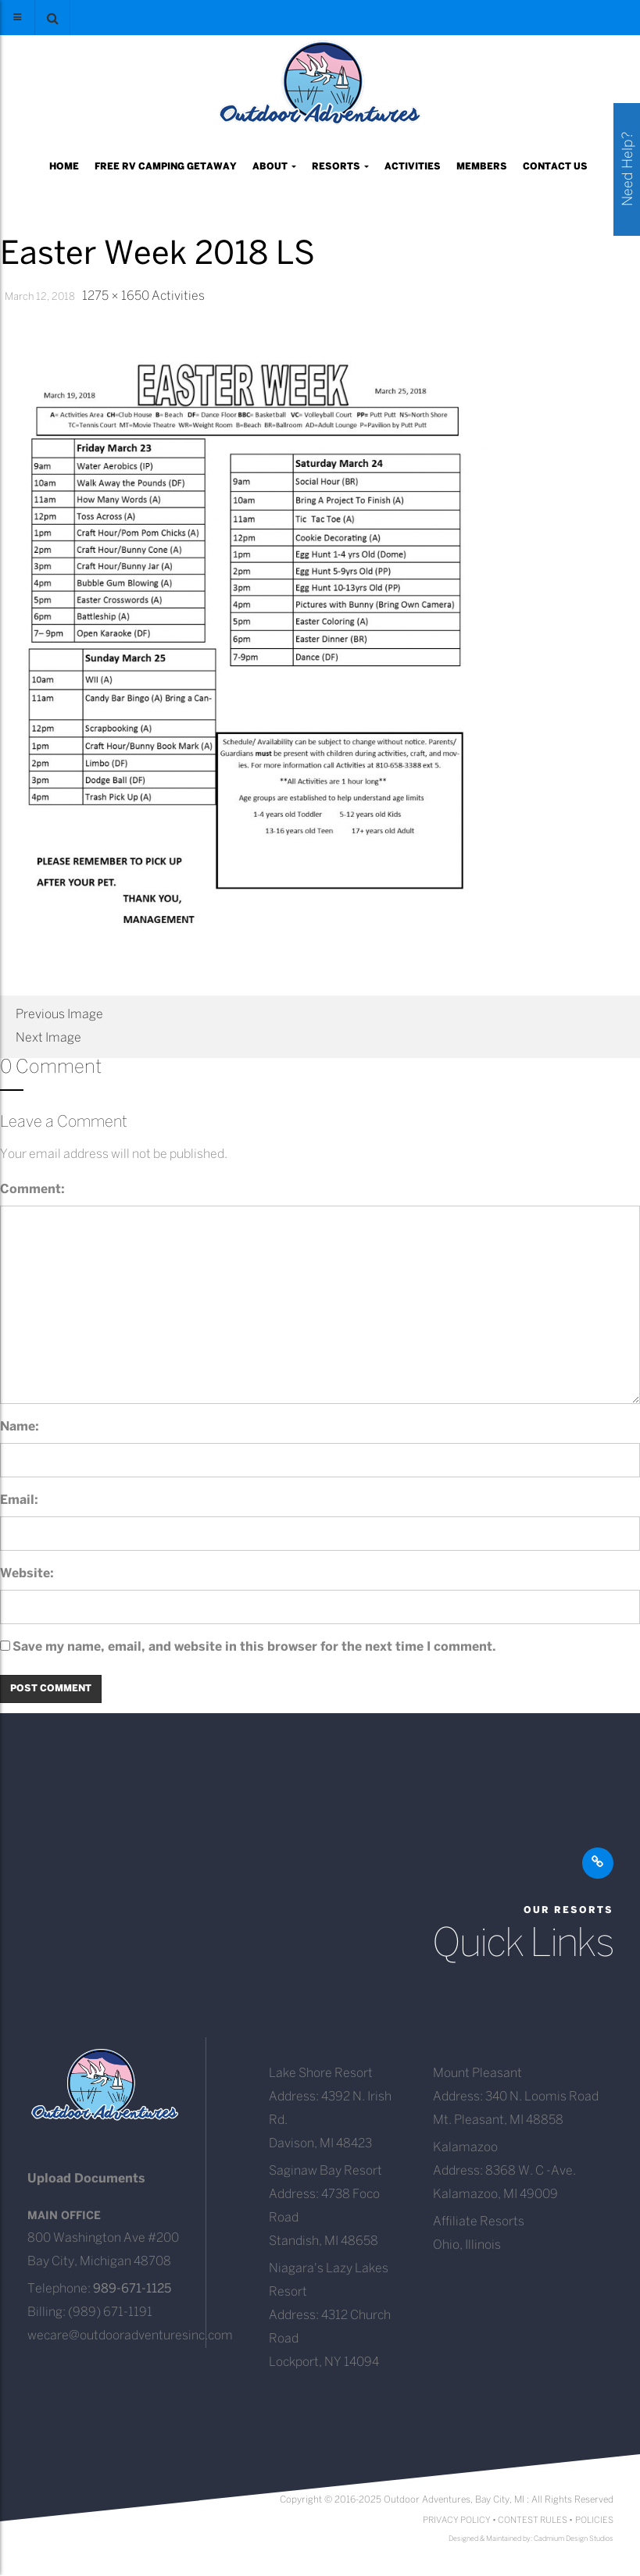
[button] (52, 17)
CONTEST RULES (532, 2520)
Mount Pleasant (477, 2073)
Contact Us (555, 166)
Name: (19, 1427)
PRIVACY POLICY (457, 2520)
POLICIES (594, 2520)
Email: (19, 1500)
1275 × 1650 (115, 296)
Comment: (32, 1189)
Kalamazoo (465, 2148)
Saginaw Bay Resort (325, 2171)
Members (481, 166)
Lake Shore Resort (321, 2073)
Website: (27, 1574)
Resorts (340, 166)
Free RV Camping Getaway (166, 166)
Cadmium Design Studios (573, 2538)
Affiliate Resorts (478, 2222)
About (274, 166)
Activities (412, 166)
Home (64, 166)
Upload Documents (86, 2179)
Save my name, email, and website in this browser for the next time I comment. (254, 1647)
